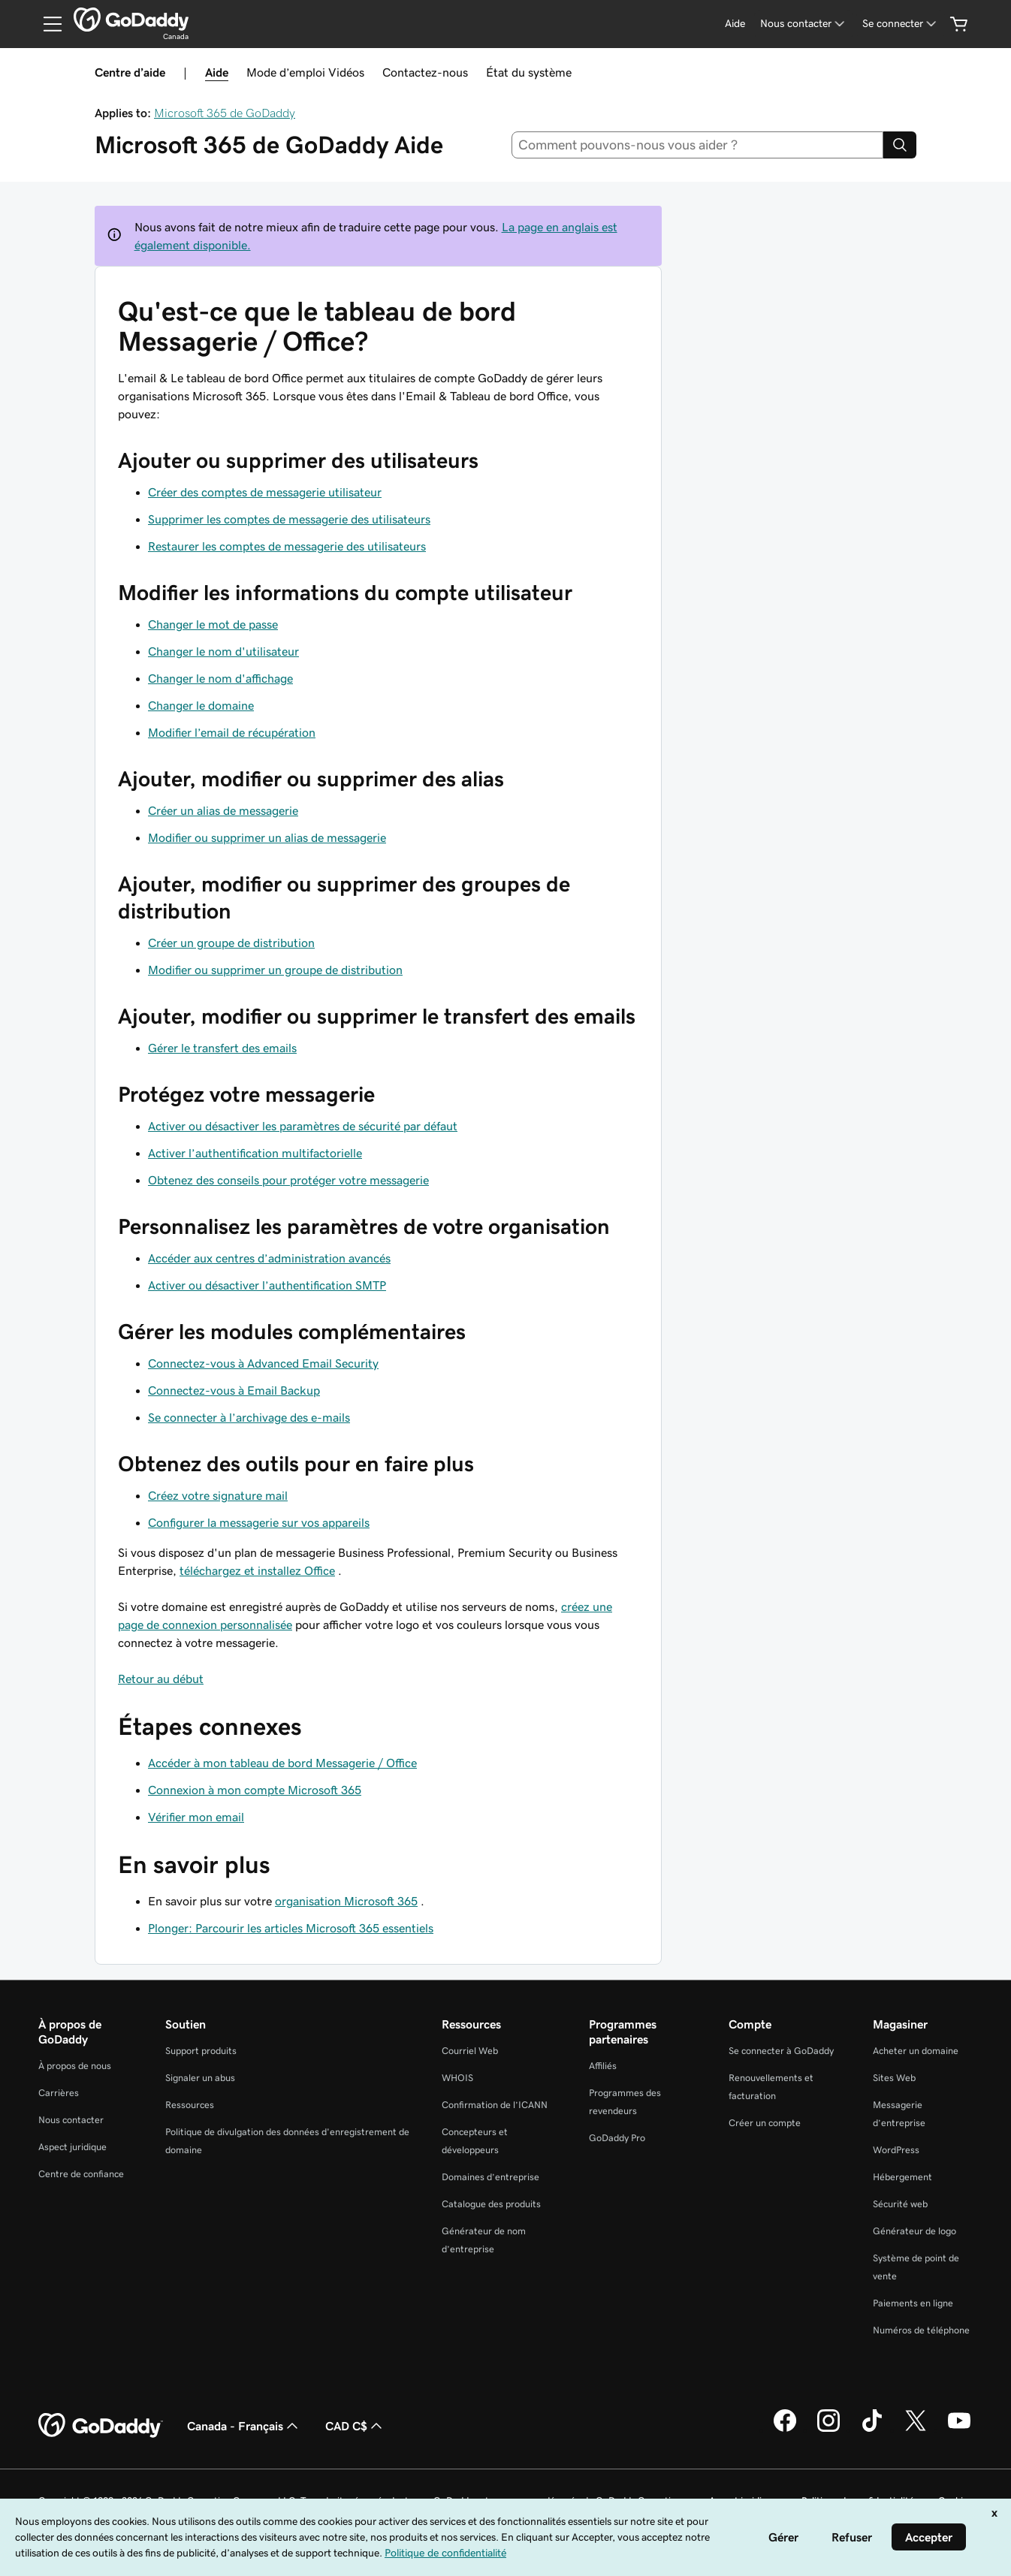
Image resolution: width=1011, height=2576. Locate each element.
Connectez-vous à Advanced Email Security (263, 1363)
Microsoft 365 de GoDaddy (224, 113)
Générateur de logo (914, 2231)
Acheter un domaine (915, 2051)
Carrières (58, 2093)
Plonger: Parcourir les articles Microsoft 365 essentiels (290, 1928)
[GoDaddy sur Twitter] (915, 2430)
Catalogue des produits (491, 2204)
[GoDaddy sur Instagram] (828, 2430)
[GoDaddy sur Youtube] (959, 2430)
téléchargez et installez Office (257, 1570)
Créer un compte (765, 2123)
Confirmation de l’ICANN (495, 2105)
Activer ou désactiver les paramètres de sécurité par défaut (302, 1126)
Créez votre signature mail (218, 1495)
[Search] (899, 144)
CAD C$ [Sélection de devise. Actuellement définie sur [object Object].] (355, 2426)
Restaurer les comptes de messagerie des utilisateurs (287, 546)
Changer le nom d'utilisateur (223, 651)
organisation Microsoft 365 (346, 1901)
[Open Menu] (47, 24)
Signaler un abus (200, 2078)
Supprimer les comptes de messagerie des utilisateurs (289, 519)
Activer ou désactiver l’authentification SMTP (267, 1285)
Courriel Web (470, 2051)
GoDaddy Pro (617, 2138)
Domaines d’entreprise (490, 2177)
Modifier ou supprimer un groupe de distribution (275, 970)
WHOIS (457, 2078)
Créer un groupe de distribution (231, 943)
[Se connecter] (900, 24)
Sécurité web (900, 2204)
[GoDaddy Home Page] (100, 2426)
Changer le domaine (201, 705)
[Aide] (735, 24)
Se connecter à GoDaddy (781, 2051)
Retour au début (161, 1679)
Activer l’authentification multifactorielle (255, 1153)
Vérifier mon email (196, 1817)
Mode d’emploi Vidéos (305, 72)
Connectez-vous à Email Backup (234, 1390)
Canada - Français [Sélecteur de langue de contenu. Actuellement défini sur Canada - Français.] (244, 2426)
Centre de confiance (81, 2174)
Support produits (201, 2051)
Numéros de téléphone (921, 2330)
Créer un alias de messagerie (223, 810)
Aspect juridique (72, 2147)
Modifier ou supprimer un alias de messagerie (267, 837)
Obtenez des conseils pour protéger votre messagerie (288, 1180)
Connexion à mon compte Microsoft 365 (254, 1790)
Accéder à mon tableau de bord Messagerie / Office (282, 1763)
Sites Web (894, 2078)
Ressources (189, 2105)
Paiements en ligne (913, 2303)
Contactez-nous (425, 72)
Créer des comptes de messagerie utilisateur (265, 492)
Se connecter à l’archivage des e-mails (249, 1417)
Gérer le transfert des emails (222, 1048)
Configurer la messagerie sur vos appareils (259, 1522)
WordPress (896, 2150)
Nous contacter (71, 2120)
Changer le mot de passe (213, 624)
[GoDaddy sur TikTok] (872, 2430)
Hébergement (902, 2177)
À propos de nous (74, 2066)
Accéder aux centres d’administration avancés (269, 1258)
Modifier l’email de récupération (231, 732)
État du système (529, 72)
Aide (216, 72)
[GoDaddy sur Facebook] (784, 2430)
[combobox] (697, 145)
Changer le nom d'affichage (220, 678)
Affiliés (603, 2066)
